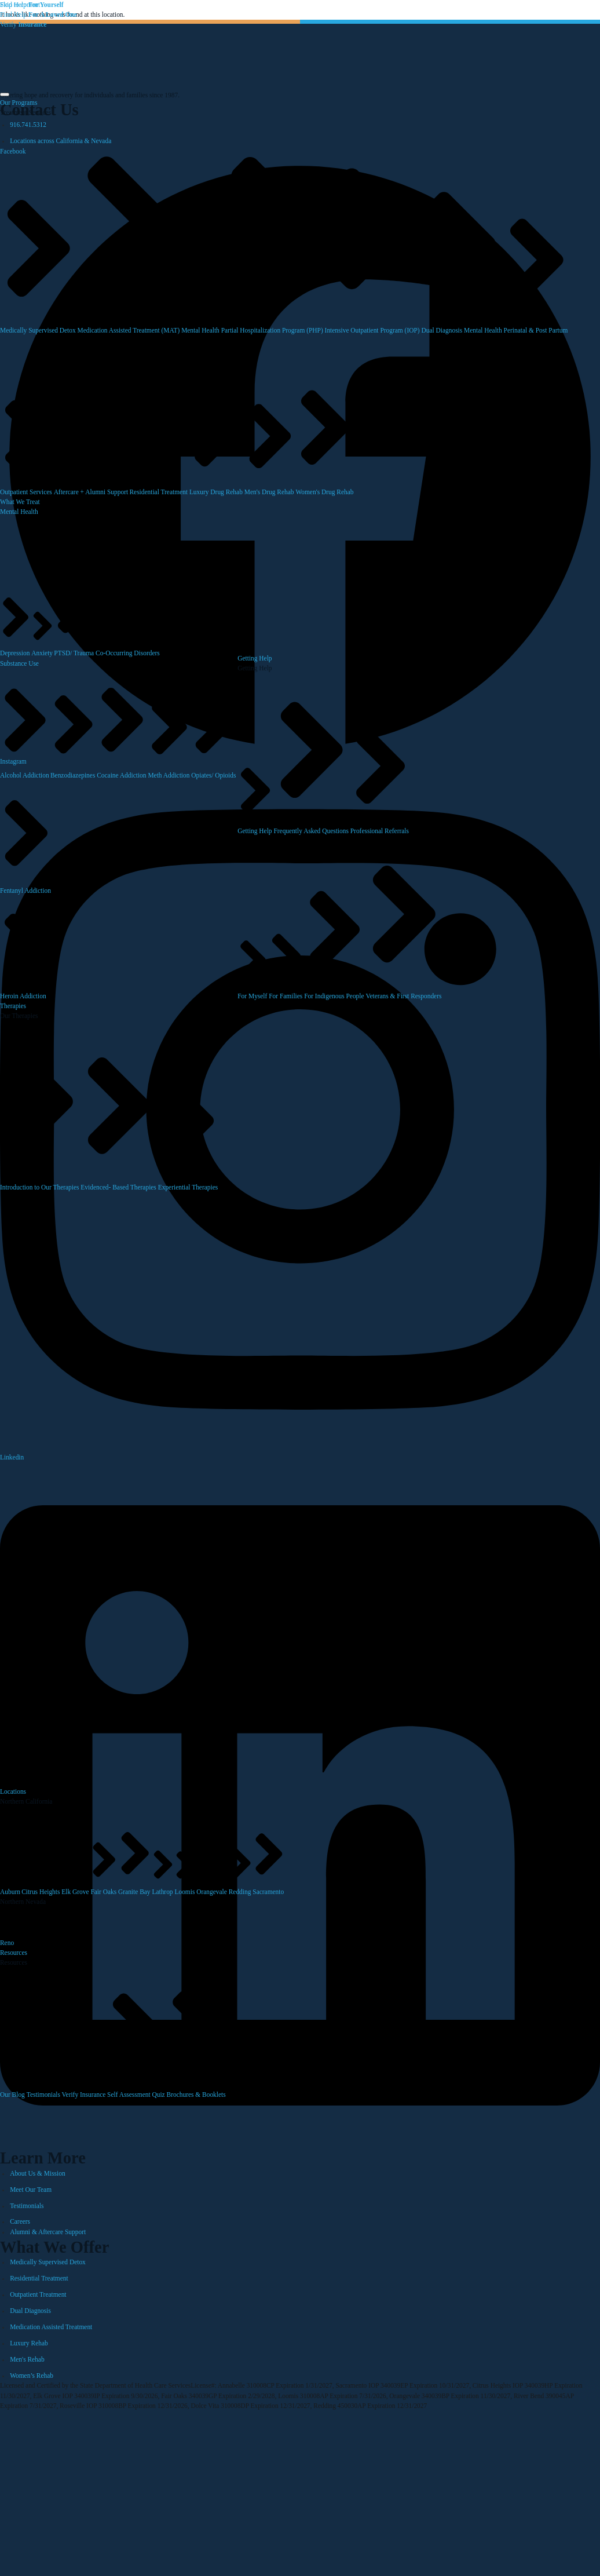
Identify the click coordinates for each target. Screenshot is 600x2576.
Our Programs (18, 102)
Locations (13, 1791)
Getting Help (254, 658)
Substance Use (19, 663)
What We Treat (20, 501)
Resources (13, 1952)
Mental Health (19, 511)
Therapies (13, 1005)
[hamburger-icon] (4, 94)
